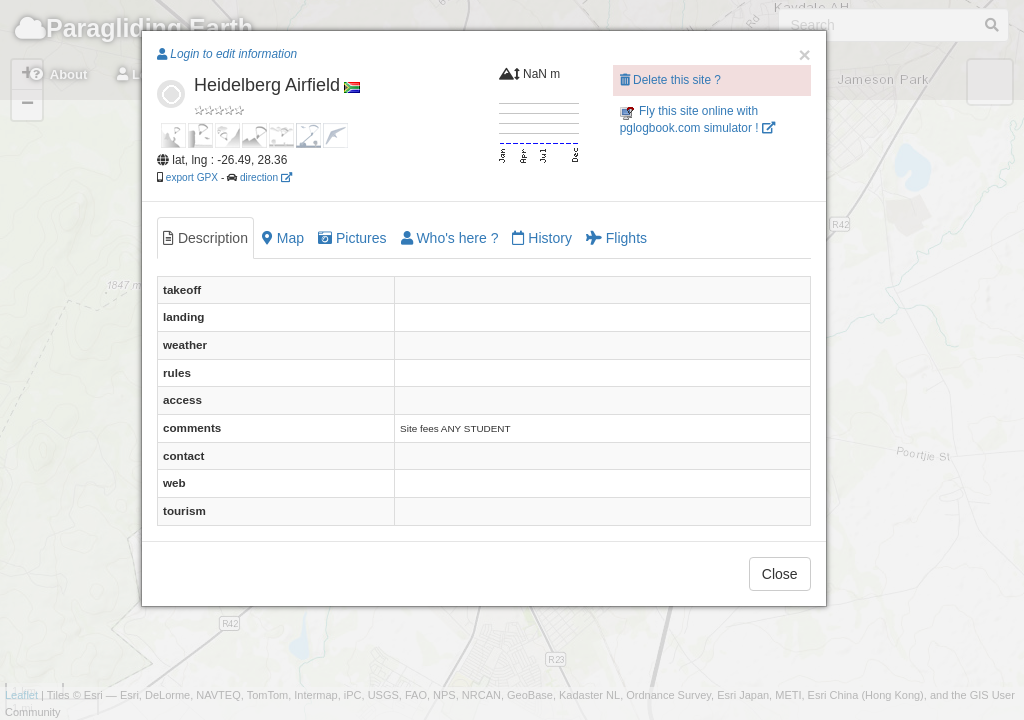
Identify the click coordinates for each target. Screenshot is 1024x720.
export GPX (192, 177)
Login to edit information (227, 54)
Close (780, 574)
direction (266, 177)
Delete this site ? (670, 80)
